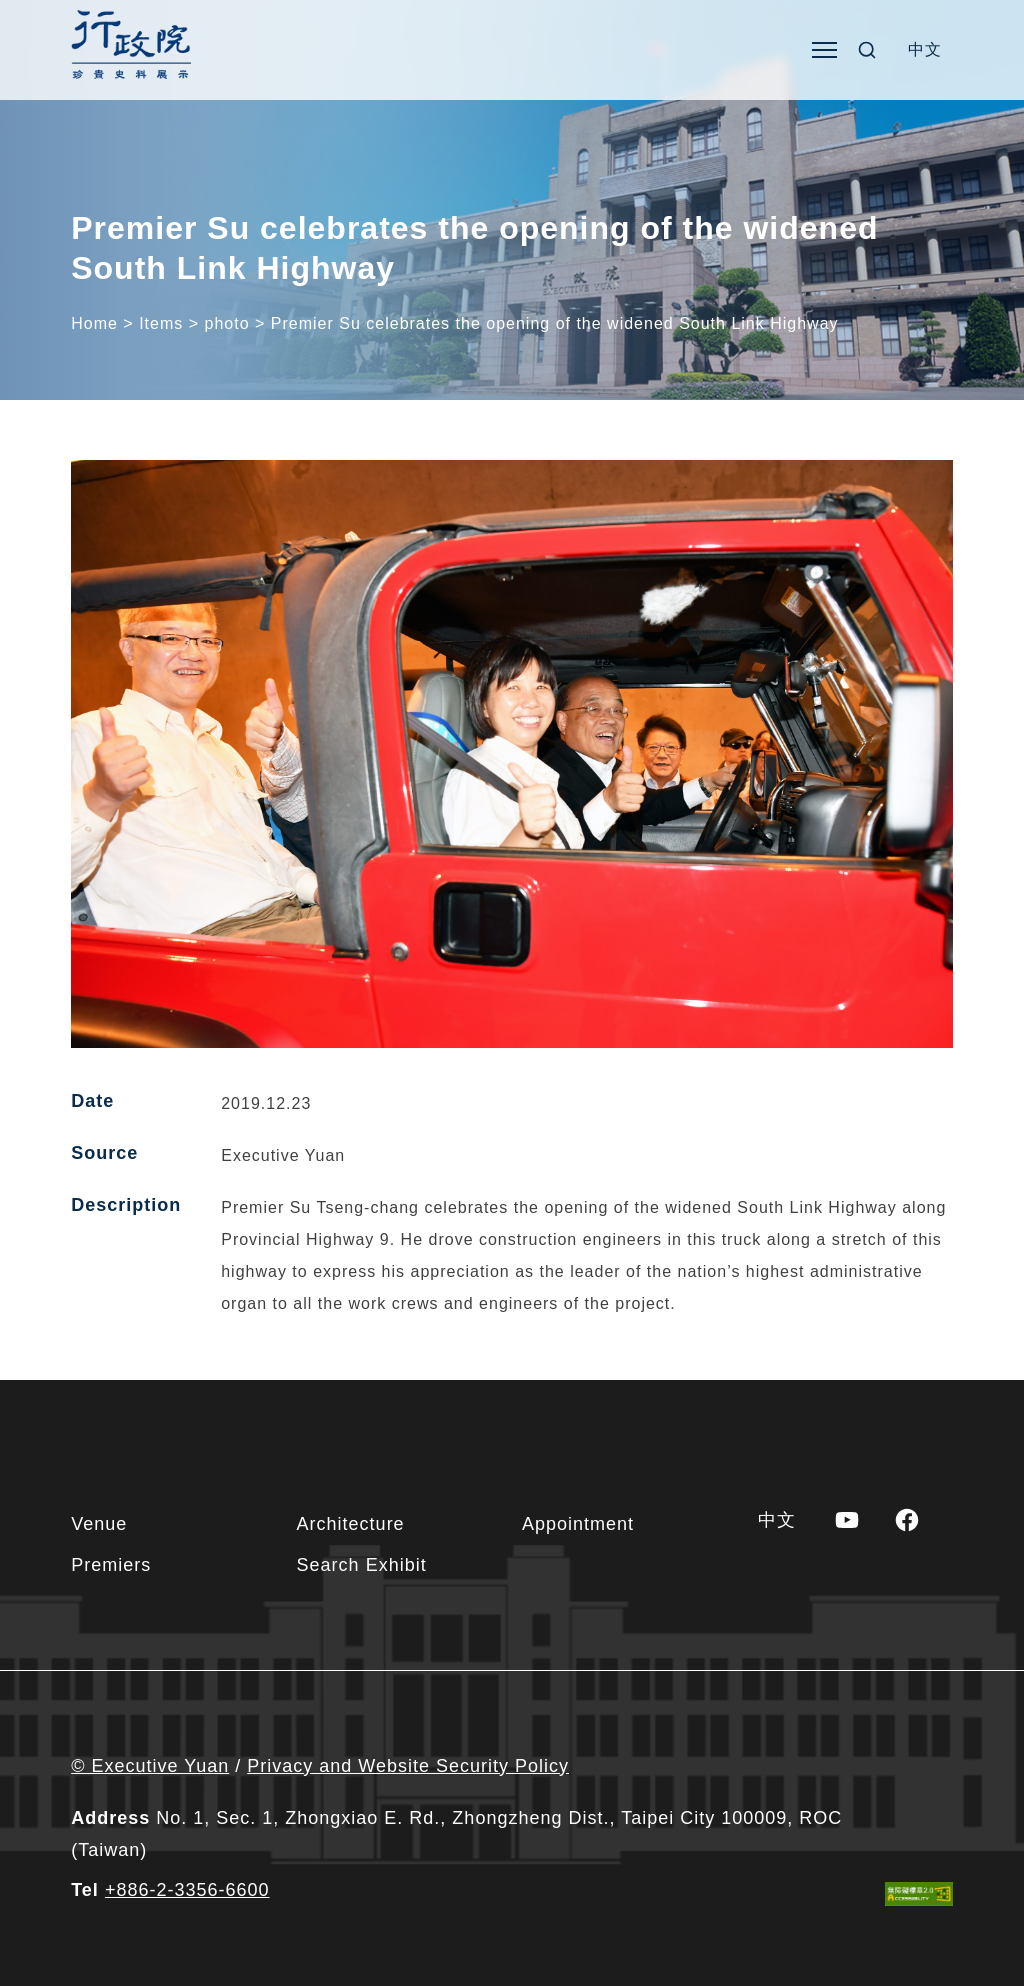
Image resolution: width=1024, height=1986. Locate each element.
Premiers (111, 1565)
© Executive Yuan (150, 1766)
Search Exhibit (362, 1565)
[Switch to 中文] (925, 50)
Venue (99, 1524)
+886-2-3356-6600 (187, 1890)
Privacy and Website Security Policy (408, 1766)
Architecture (351, 1524)
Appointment (578, 1524)
